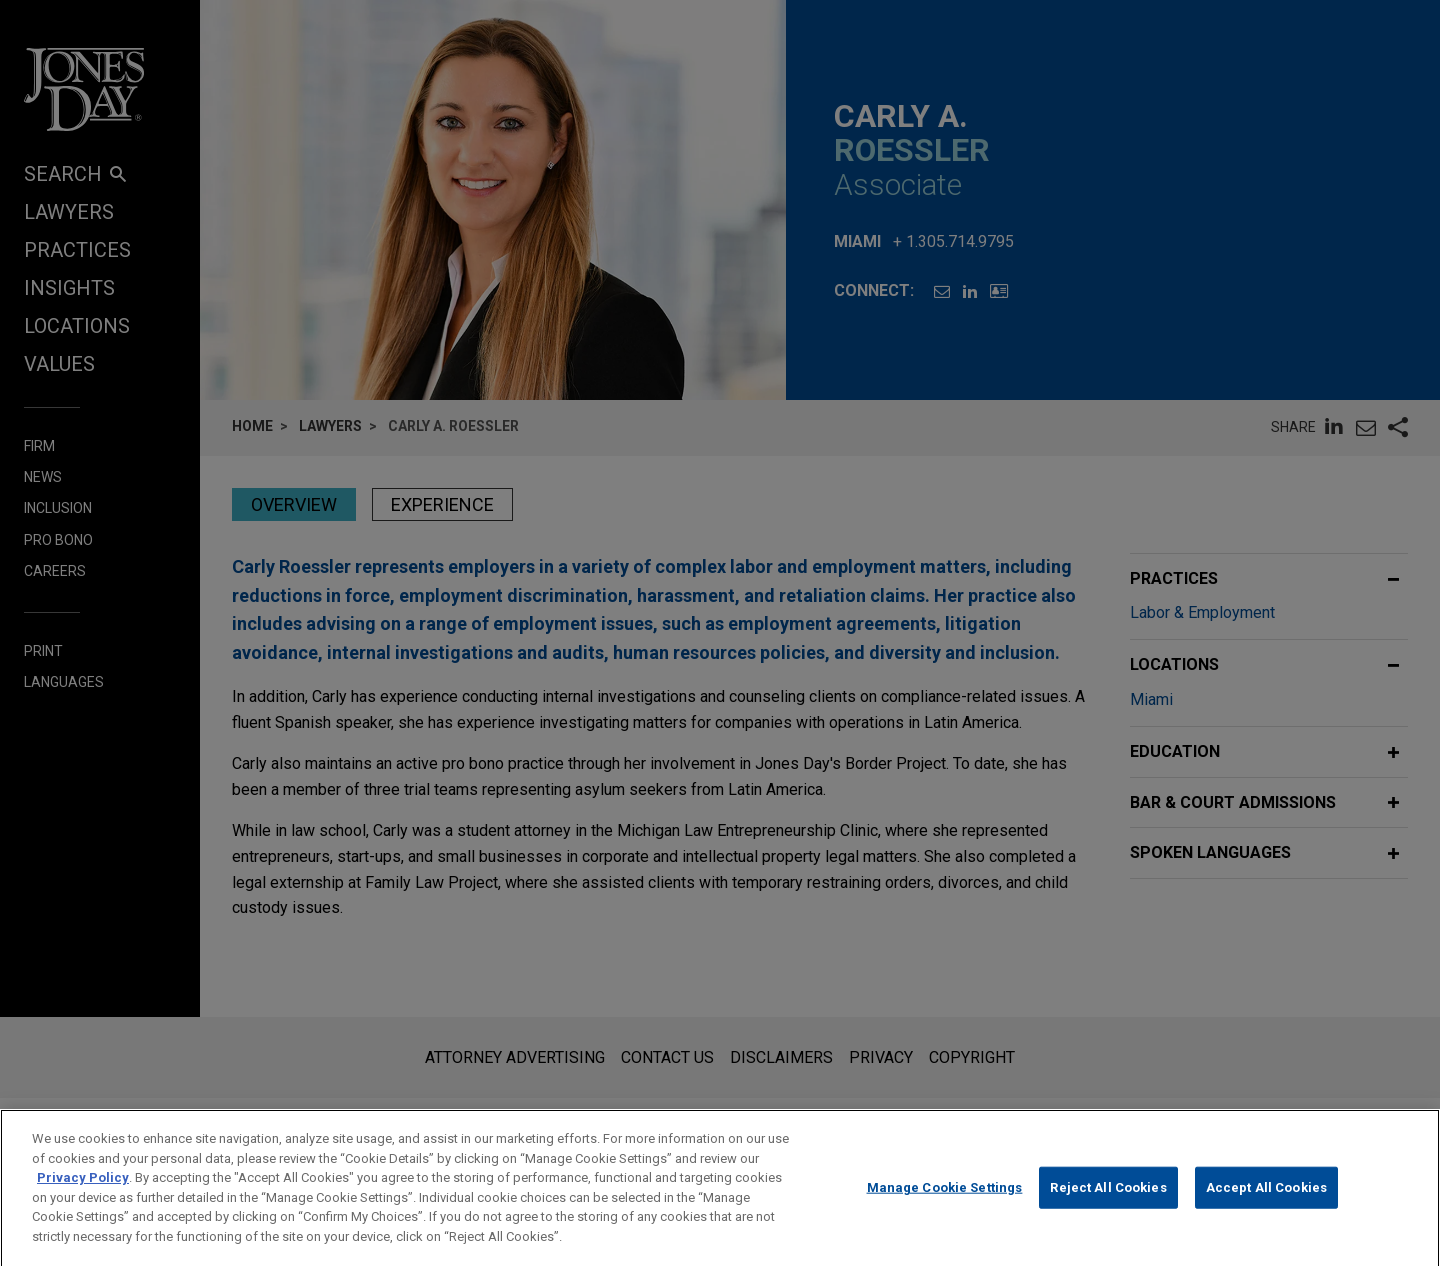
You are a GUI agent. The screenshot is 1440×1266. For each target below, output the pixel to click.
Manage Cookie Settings (945, 1202)
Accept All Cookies (1266, 1202)
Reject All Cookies (1108, 1202)
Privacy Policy (83, 1192)
